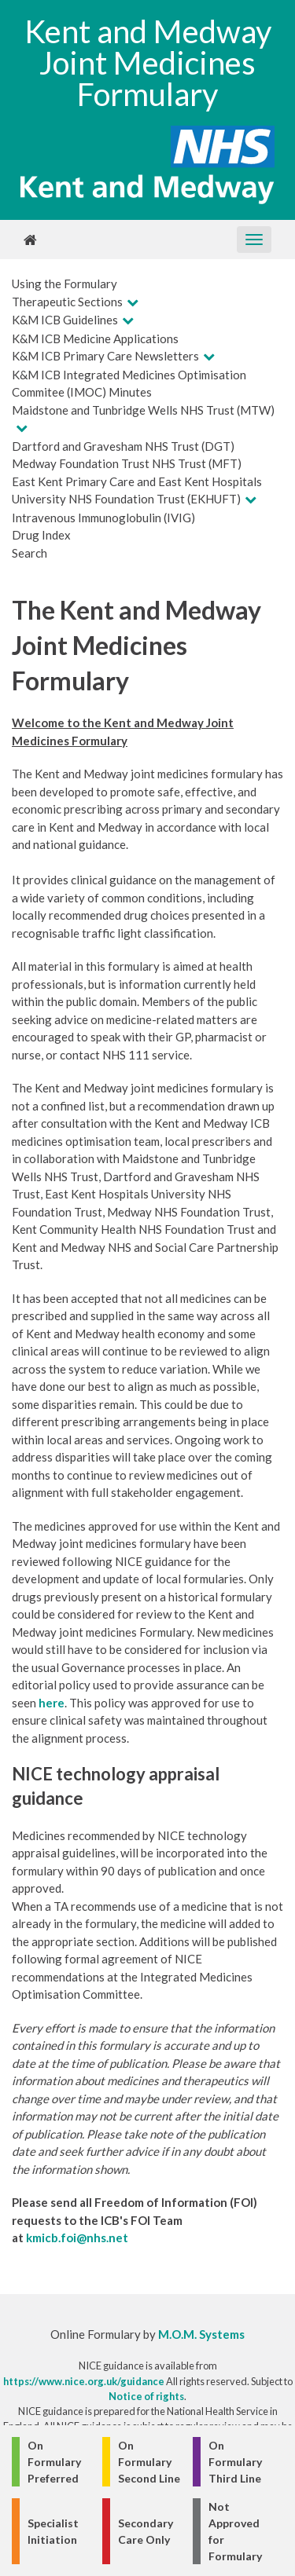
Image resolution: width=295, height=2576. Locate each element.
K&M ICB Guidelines (65, 320)
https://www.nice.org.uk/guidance (83, 2381)
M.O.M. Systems (201, 2334)
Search (29, 553)
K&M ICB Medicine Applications (95, 338)
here (52, 1703)
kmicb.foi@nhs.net (77, 2237)
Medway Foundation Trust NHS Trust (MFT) (127, 463)
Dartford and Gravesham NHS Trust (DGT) (123, 446)
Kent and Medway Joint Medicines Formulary (147, 63)
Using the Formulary (64, 283)
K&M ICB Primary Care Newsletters (105, 356)
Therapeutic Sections (67, 302)
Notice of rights (146, 2396)
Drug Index (41, 535)
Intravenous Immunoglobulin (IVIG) (103, 517)
